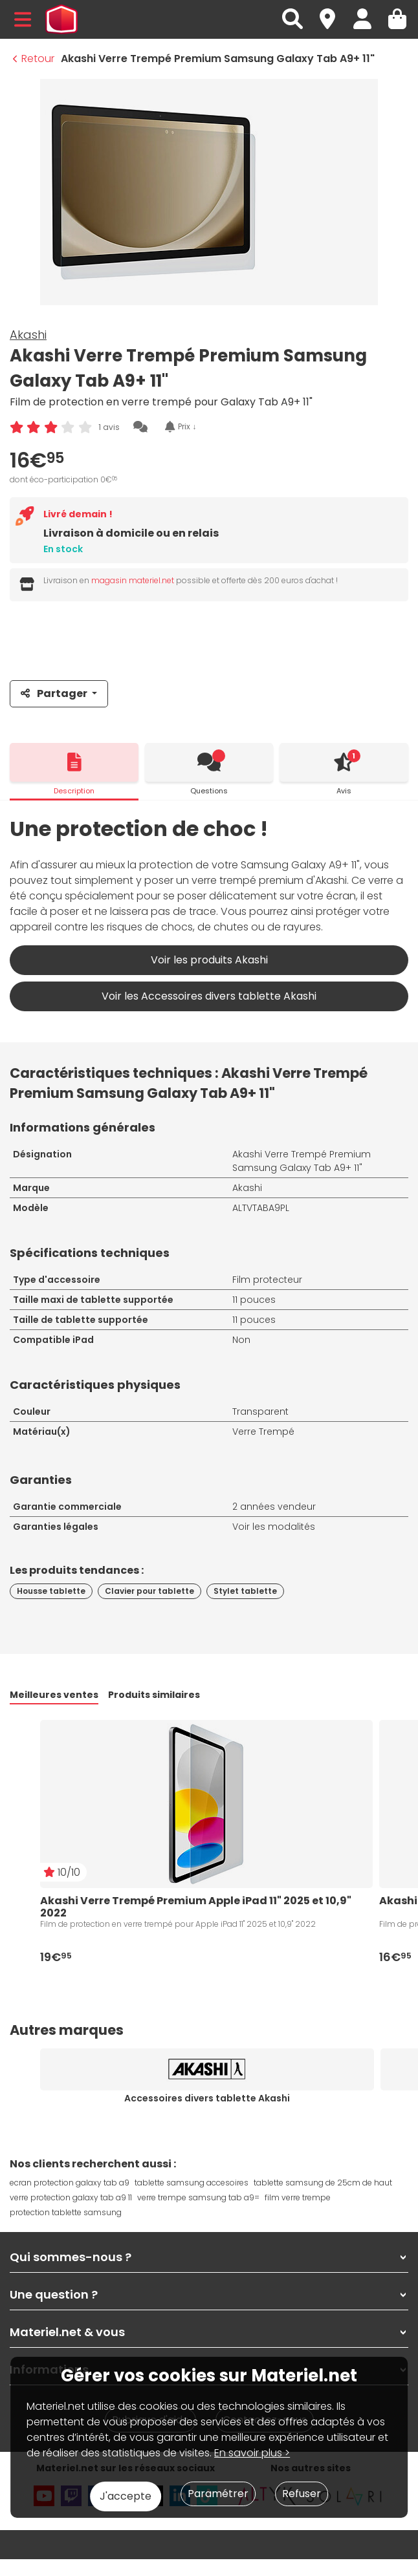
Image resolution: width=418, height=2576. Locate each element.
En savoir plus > (252, 2452)
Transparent (260, 1411)
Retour (33, 58)
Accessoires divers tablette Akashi (207, 2098)
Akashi (28, 335)
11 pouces (254, 1299)
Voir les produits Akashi (209, 959)
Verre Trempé (263, 1431)
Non (241, 1339)
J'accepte (125, 2496)
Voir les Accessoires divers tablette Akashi (209, 996)
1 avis (109, 427)
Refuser (301, 2493)
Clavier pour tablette (149, 1590)
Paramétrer (218, 2493)
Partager (55, 693)
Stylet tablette (245, 1590)
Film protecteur (267, 1279)
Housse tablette (51, 1590)
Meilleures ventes (54, 1694)
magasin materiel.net (132, 580)
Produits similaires (154, 1694)
